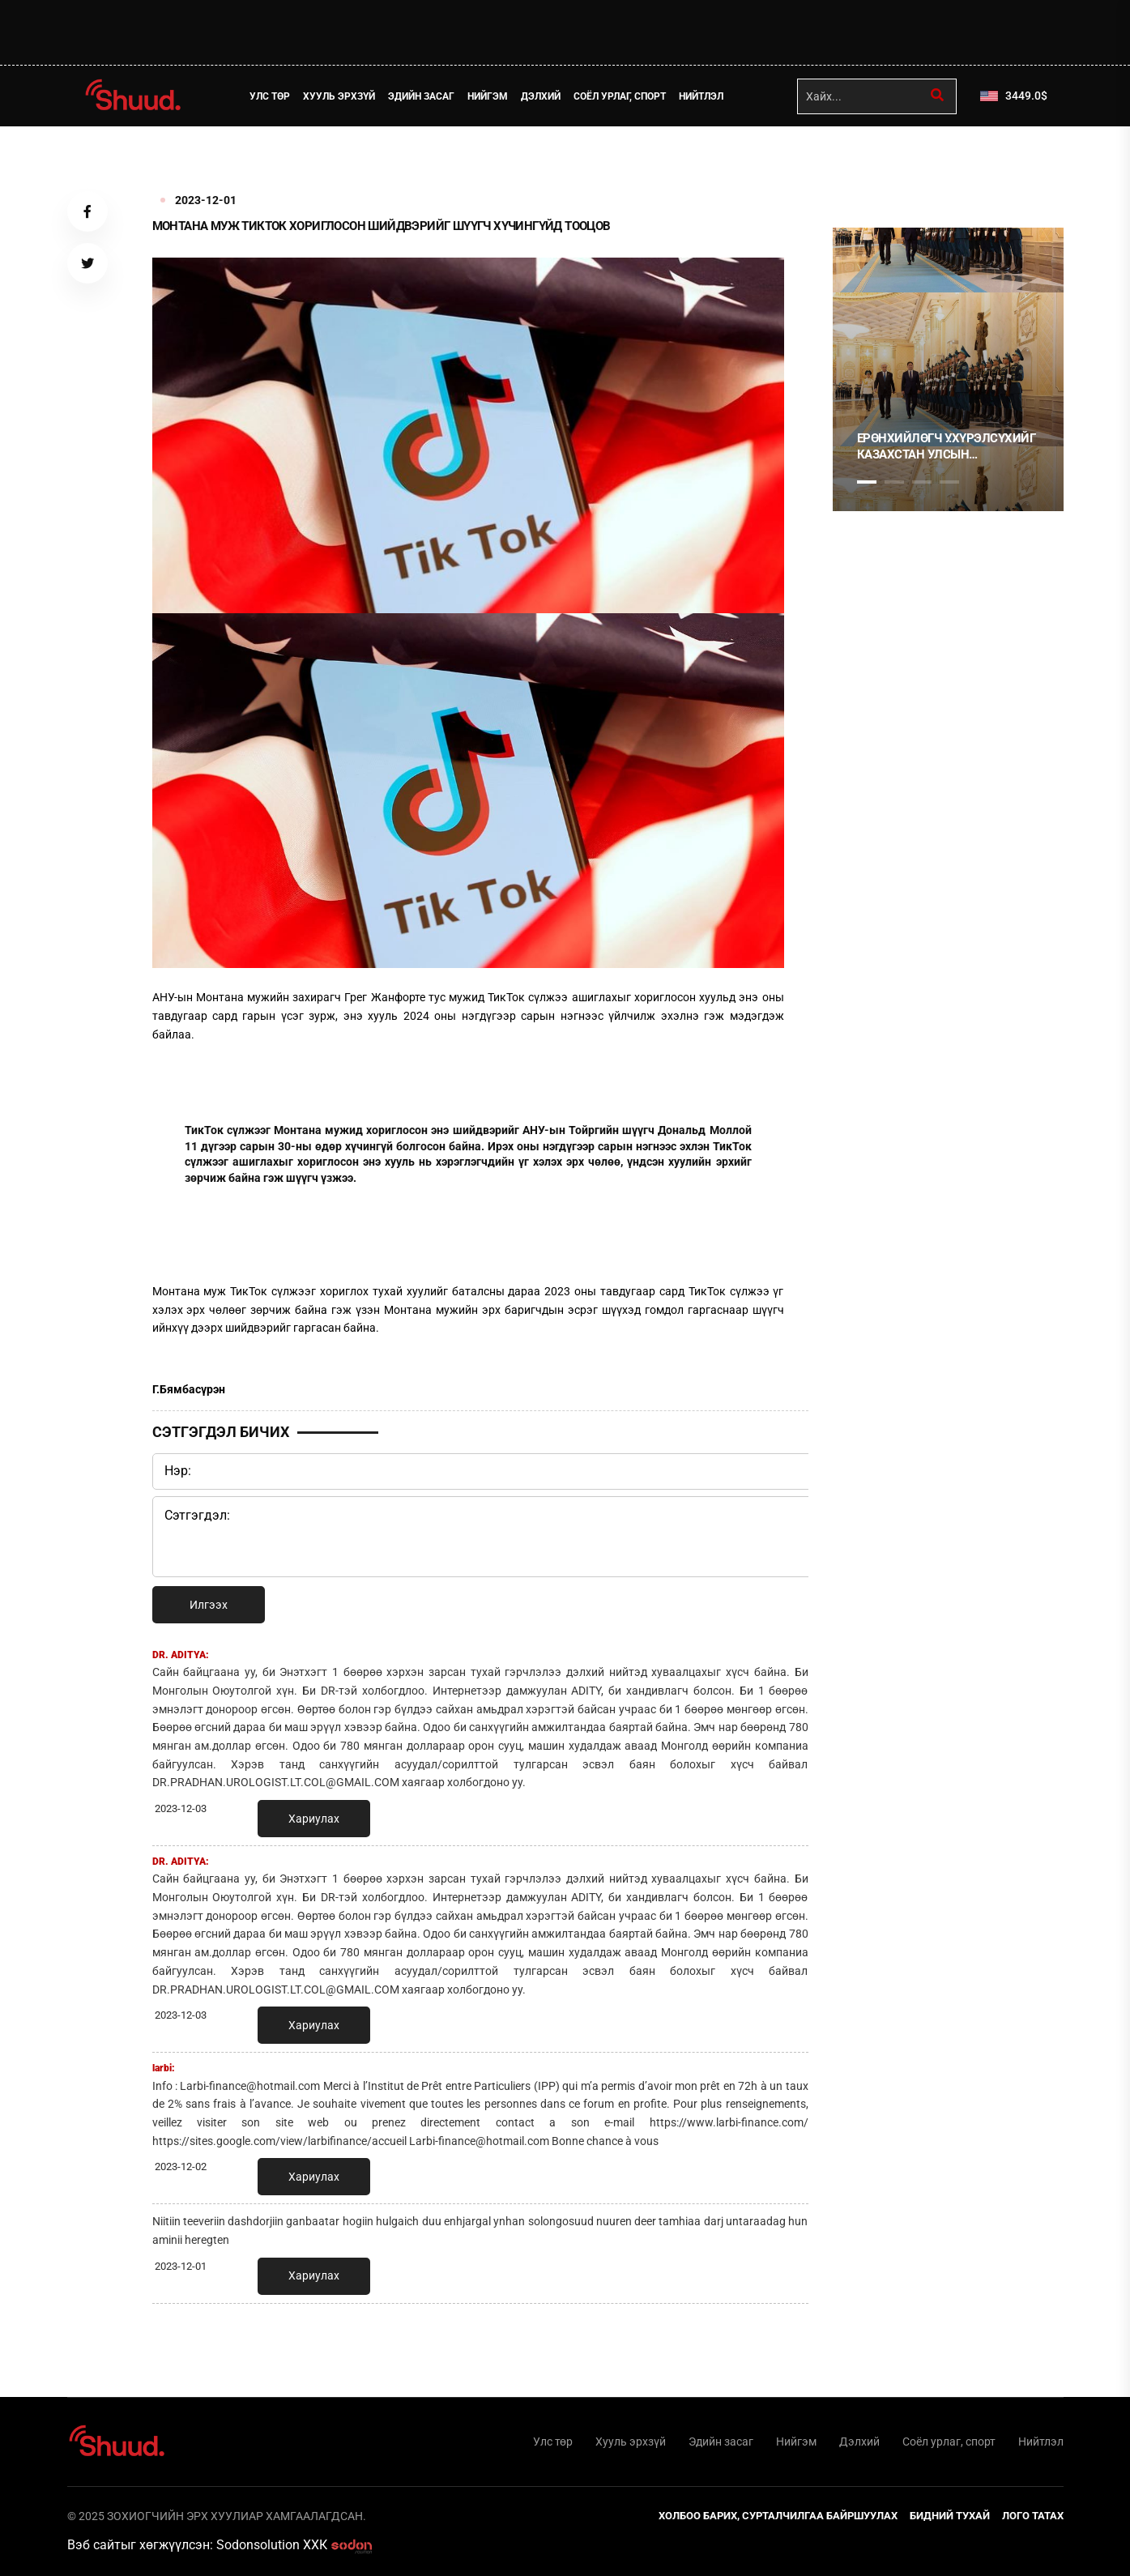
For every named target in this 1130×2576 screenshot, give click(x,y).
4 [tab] (949, 482)
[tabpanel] (948, 369)
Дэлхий (541, 96)
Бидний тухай (950, 2516)
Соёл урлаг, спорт (620, 96)
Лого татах (1033, 2516)
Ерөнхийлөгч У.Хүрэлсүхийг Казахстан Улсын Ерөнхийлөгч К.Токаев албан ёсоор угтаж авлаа (946, 447)
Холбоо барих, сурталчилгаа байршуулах (778, 2516)
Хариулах (313, 1818)
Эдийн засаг (421, 96)
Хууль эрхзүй (339, 96)
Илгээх (209, 1604)
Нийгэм (487, 96)
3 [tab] (922, 482)
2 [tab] (894, 482)
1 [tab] (866, 162)
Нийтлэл (701, 96)
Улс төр (269, 96)
